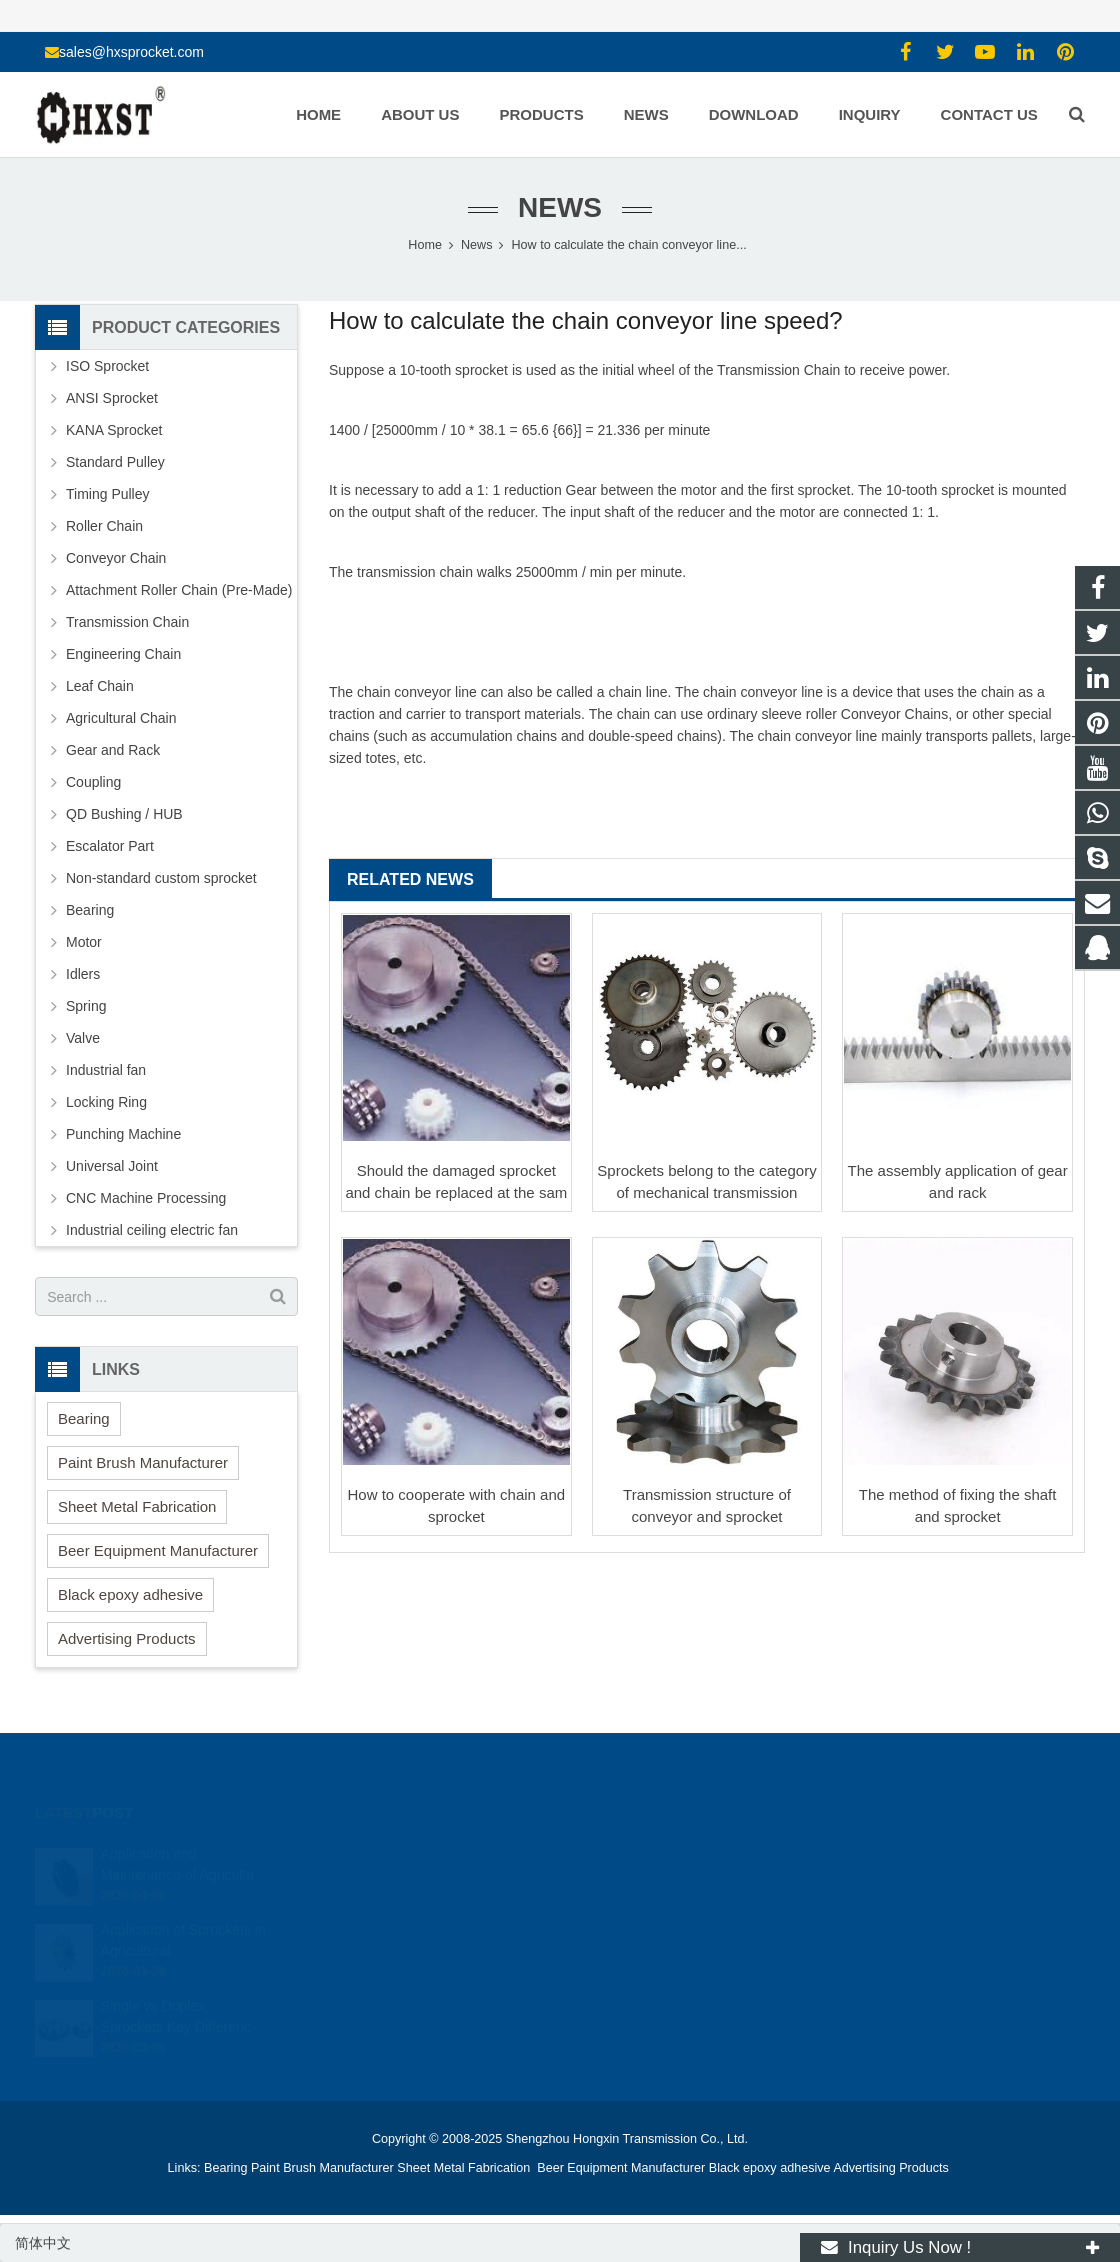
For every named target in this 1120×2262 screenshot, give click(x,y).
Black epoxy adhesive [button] (130, 1594)
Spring (86, 1006)
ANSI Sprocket (112, 398)
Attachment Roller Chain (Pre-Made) (179, 590)
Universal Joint (112, 1166)
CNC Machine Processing (146, 1198)
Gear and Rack (113, 750)
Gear (581, 490)
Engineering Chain (123, 654)
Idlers (83, 974)
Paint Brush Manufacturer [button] (143, 1462)
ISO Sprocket (107, 366)
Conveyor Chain (891, 714)
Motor (84, 942)
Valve (83, 1038)
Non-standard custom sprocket (161, 878)
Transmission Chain (776, 370)
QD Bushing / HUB (124, 814)
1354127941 (629, 1853)
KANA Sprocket (114, 430)
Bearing (90, 910)
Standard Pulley (115, 462)
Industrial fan (106, 1070)
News (560, 207)
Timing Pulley (108, 494)
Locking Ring (106, 1102)
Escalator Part (110, 846)
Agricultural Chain (121, 718)
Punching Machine (123, 1134)
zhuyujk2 (617, 1940)
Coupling (93, 782)
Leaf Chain (100, 686)
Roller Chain (104, 526)
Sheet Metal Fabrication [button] (137, 1506)
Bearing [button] (84, 1418)
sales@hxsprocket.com (131, 52)
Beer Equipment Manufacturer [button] (158, 1550)
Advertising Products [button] (127, 1638)
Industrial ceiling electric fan (152, 1230)
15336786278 (630, 1882)
